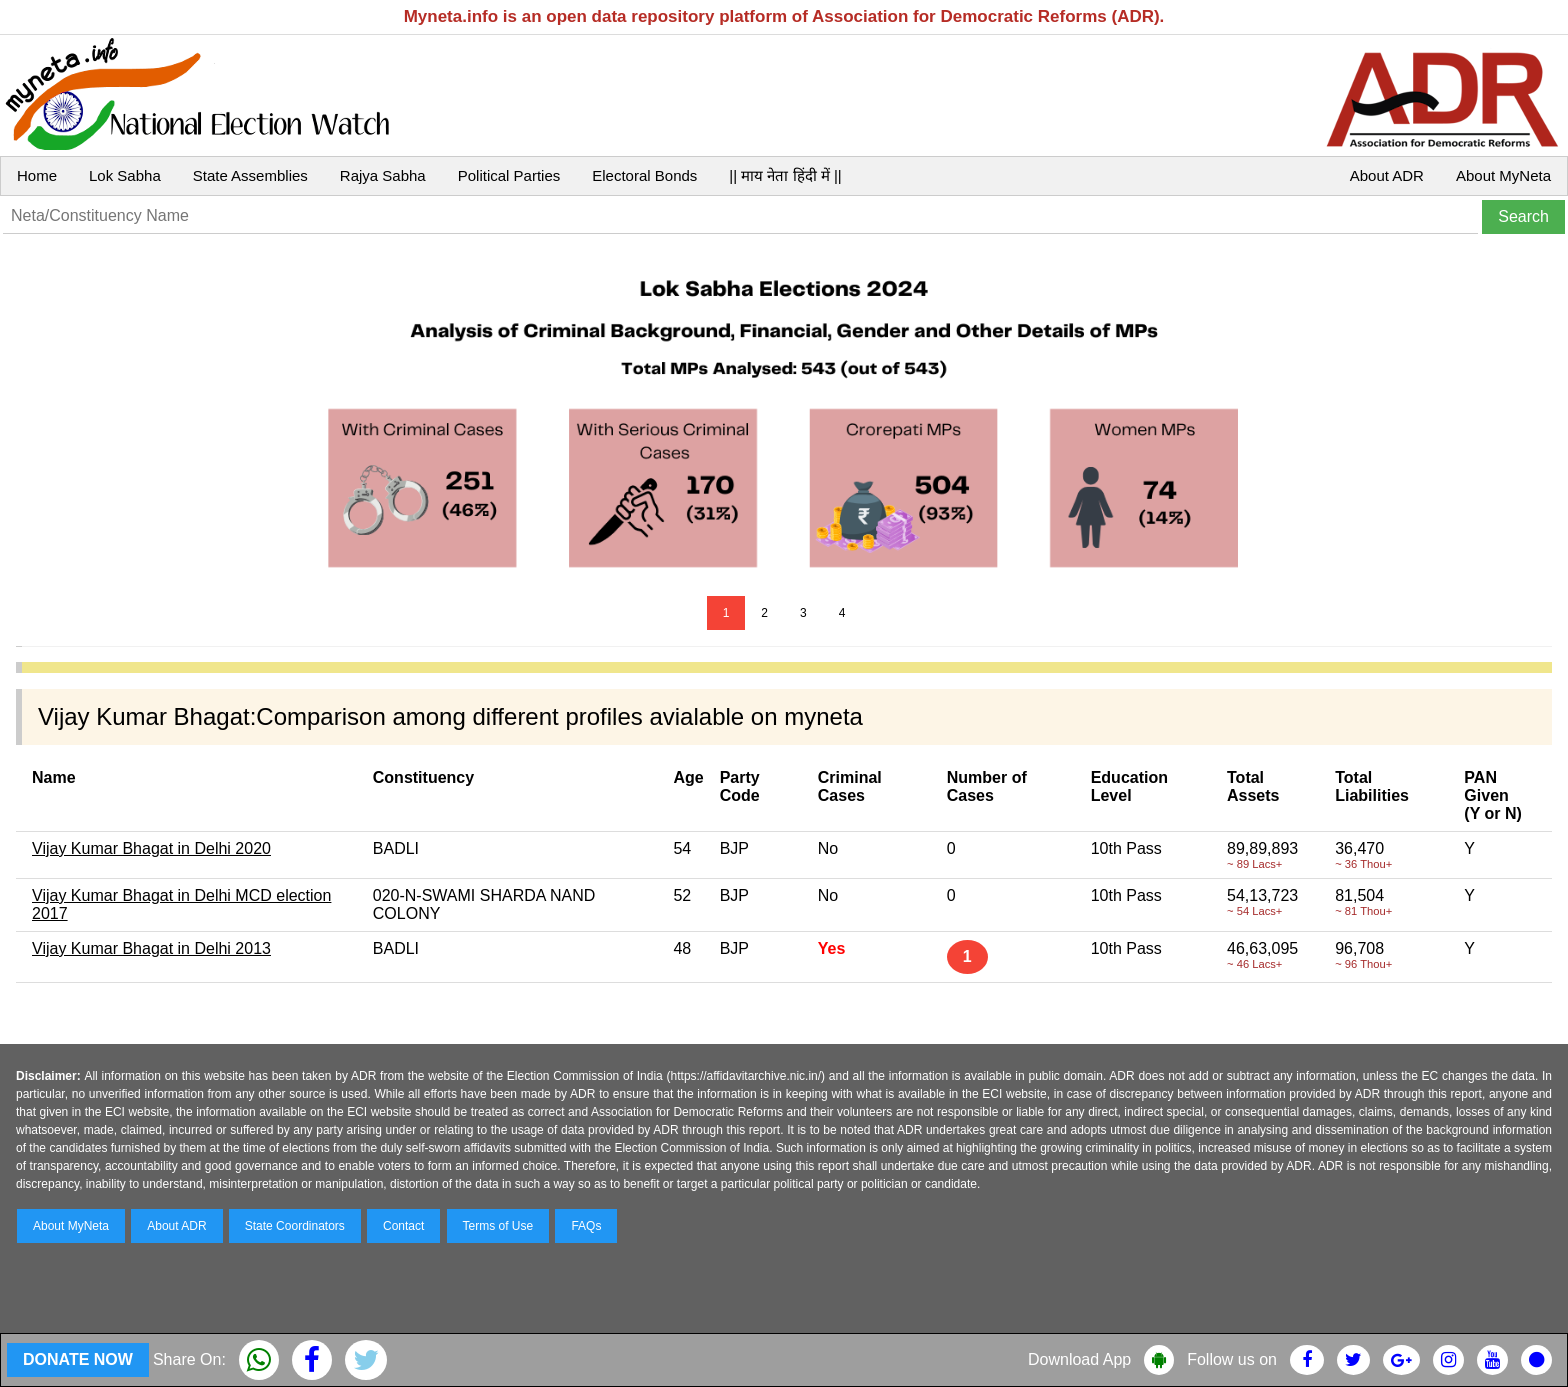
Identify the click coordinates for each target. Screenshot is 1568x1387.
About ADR (1387, 175)
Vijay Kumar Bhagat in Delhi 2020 (151, 848)
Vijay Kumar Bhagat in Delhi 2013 (151, 948)
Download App (1079, 1359)
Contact (403, 1226)
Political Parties (509, 175)
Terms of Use (498, 1226)
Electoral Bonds (644, 175)
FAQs (586, 1226)
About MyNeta (1503, 175)
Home (37, 175)
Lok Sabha (125, 175)
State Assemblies (250, 175)
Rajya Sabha (383, 175)
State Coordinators (295, 1226)
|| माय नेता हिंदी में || (785, 175)
